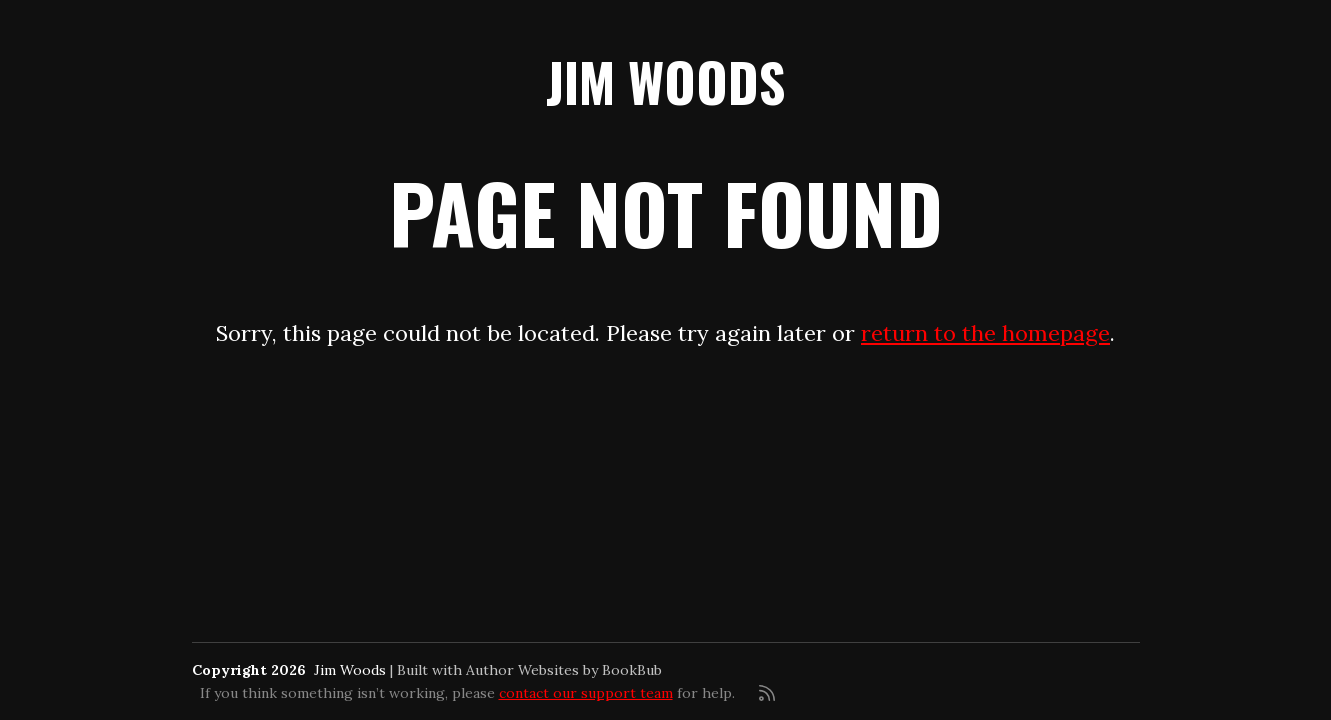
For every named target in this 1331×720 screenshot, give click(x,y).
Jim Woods (665, 81)
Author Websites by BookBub (564, 670)
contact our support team (586, 693)
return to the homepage (985, 333)
